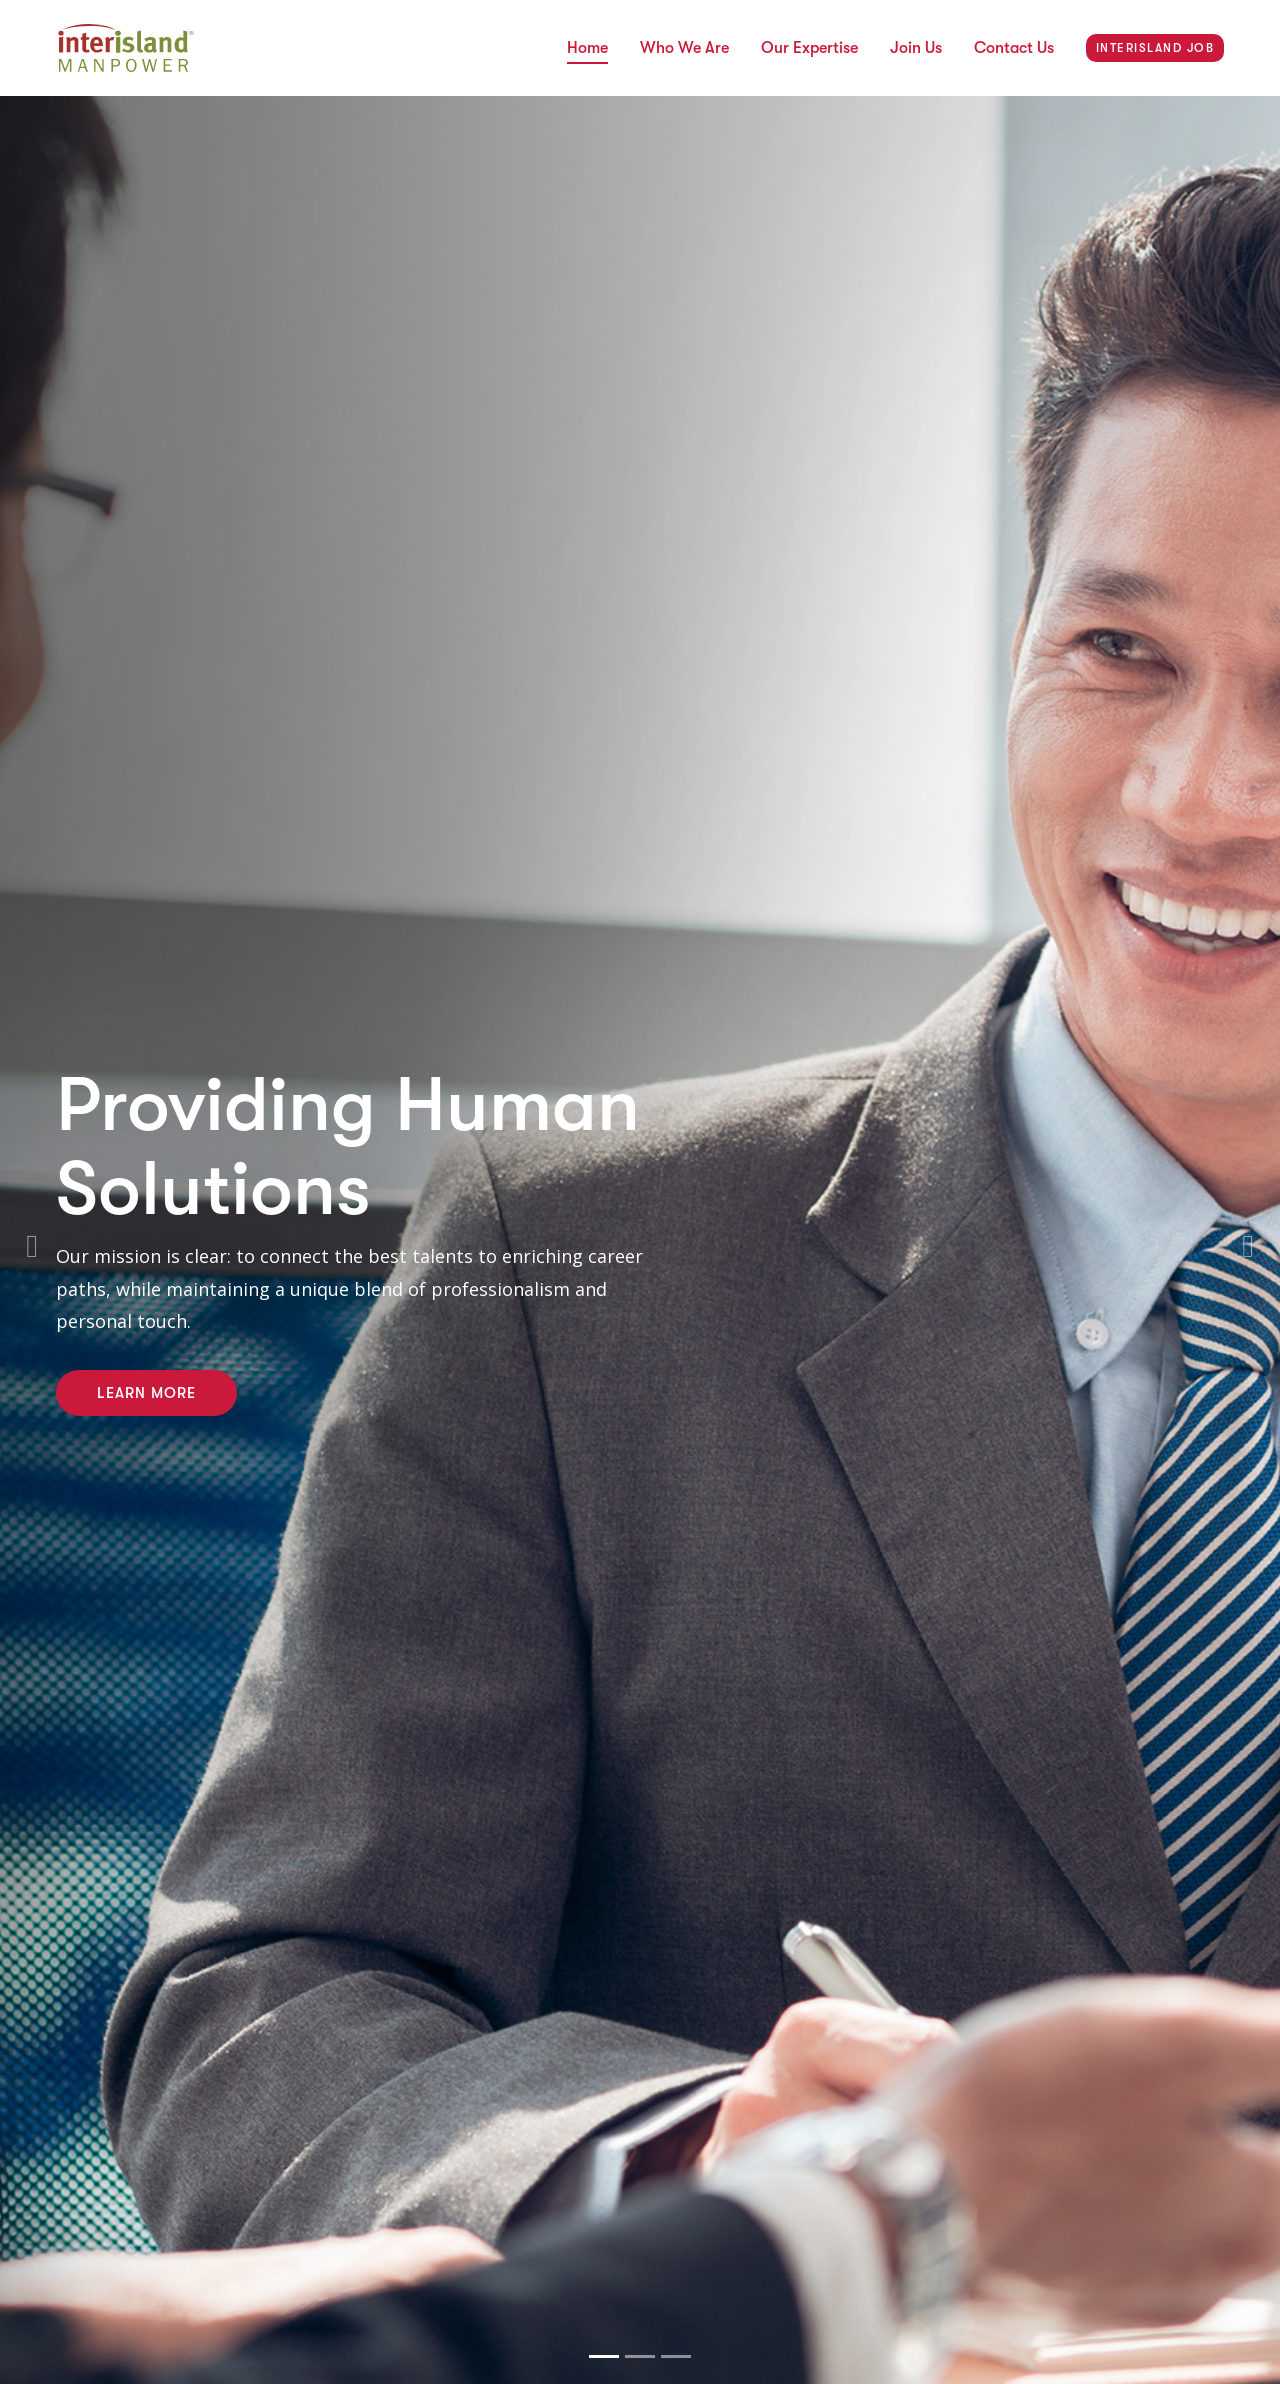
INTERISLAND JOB (1155, 48)
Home (587, 48)
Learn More (146, 1393)
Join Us (916, 48)
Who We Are (684, 48)
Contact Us (1014, 48)
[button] (32, 1240)
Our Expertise (809, 48)
